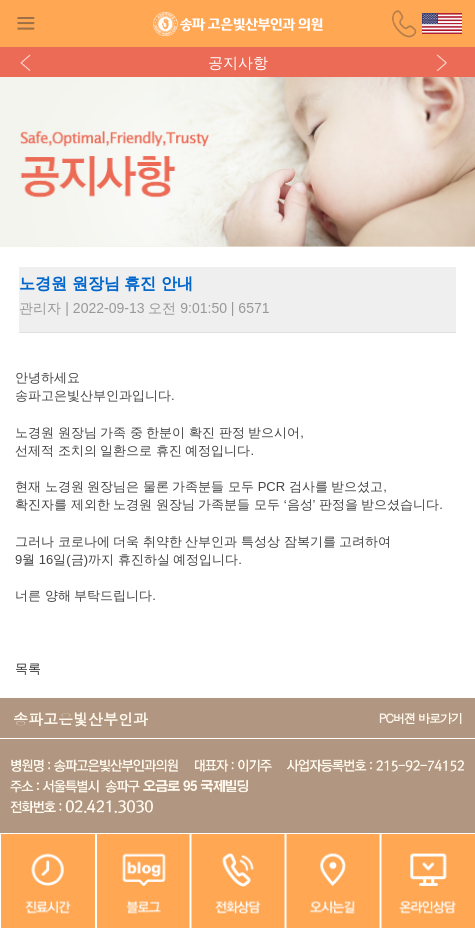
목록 (28, 668)
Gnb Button (25, 23)
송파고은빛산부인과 (238, 24)
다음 (445, 62)
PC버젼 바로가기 (420, 718)
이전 (29, 62)
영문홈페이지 (442, 23)
